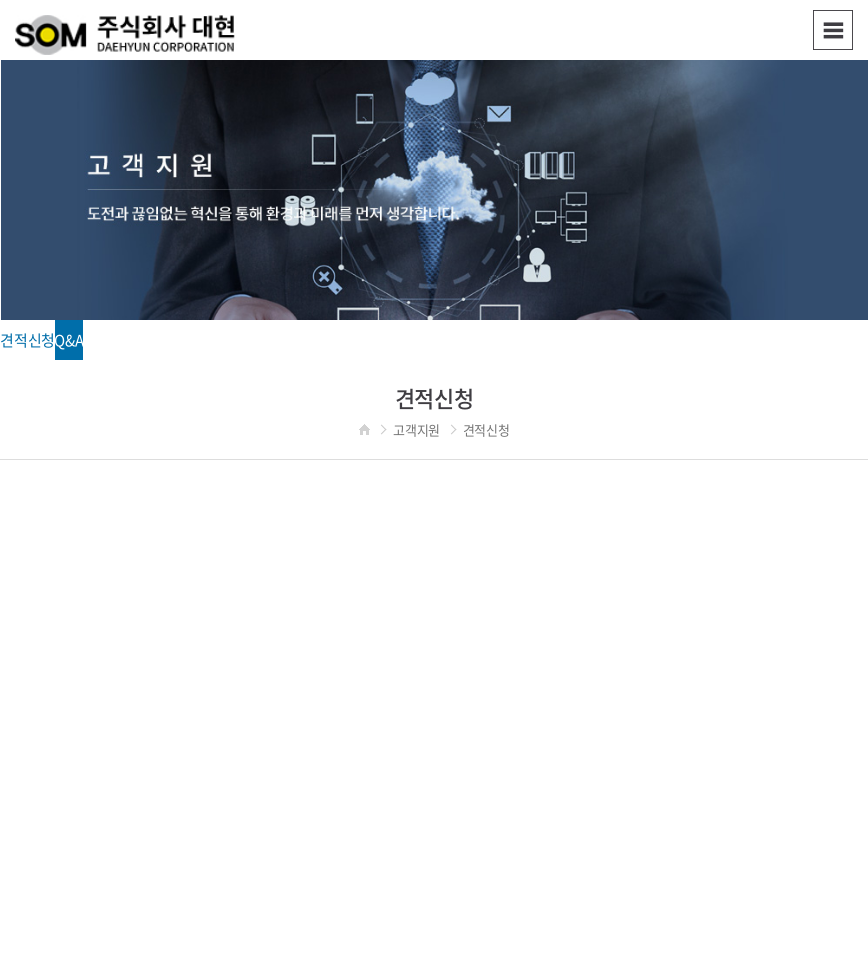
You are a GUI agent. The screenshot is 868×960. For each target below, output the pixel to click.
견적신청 (27, 340)
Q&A (68, 340)
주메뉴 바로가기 (0, 0)
